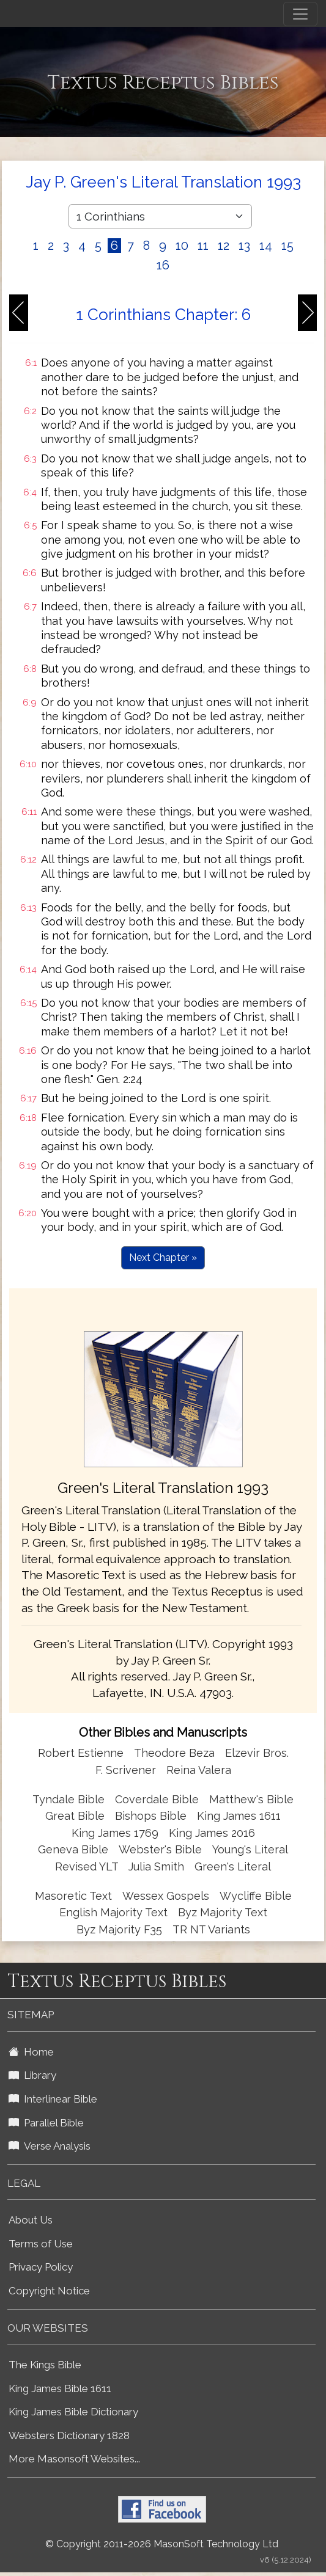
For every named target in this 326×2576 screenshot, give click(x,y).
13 (244, 245)
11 (203, 245)
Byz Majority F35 (119, 1929)
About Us (31, 2220)
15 (287, 245)
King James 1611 (239, 1815)
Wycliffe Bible (256, 1895)
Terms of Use (41, 2244)
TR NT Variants (211, 1929)
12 (223, 245)
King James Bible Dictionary (73, 2412)
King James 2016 (212, 1832)
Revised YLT (88, 1866)
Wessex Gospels (165, 1895)
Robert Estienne (81, 1752)
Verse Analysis (50, 2146)
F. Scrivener (125, 1770)
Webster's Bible (160, 1849)
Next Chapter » (163, 1257)
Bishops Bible (151, 1815)
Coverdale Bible (157, 1799)
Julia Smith (157, 1866)
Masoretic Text (73, 1895)
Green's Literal (232, 1866)
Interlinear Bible (53, 2099)
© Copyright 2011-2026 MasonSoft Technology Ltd (161, 2544)
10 (181, 245)
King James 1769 (115, 1832)
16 (163, 265)
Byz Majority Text (222, 1912)
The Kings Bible (45, 2365)
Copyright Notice (49, 2291)
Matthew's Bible (251, 1799)
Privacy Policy (41, 2267)
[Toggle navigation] (300, 14)
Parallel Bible (46, 2123)
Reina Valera (198, 1770)
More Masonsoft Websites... (74, 2459)
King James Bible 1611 (60, 2388)
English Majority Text (113, 1912)
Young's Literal (250, 1849)
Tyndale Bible (68, 1799)
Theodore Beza (174, 1752)
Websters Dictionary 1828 (69, 2435)
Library (32, 2075)
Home (31, 2052)
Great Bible (75, 1815)
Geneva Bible (73, 1849)
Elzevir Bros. (257, 1752)
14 (265, 245)
